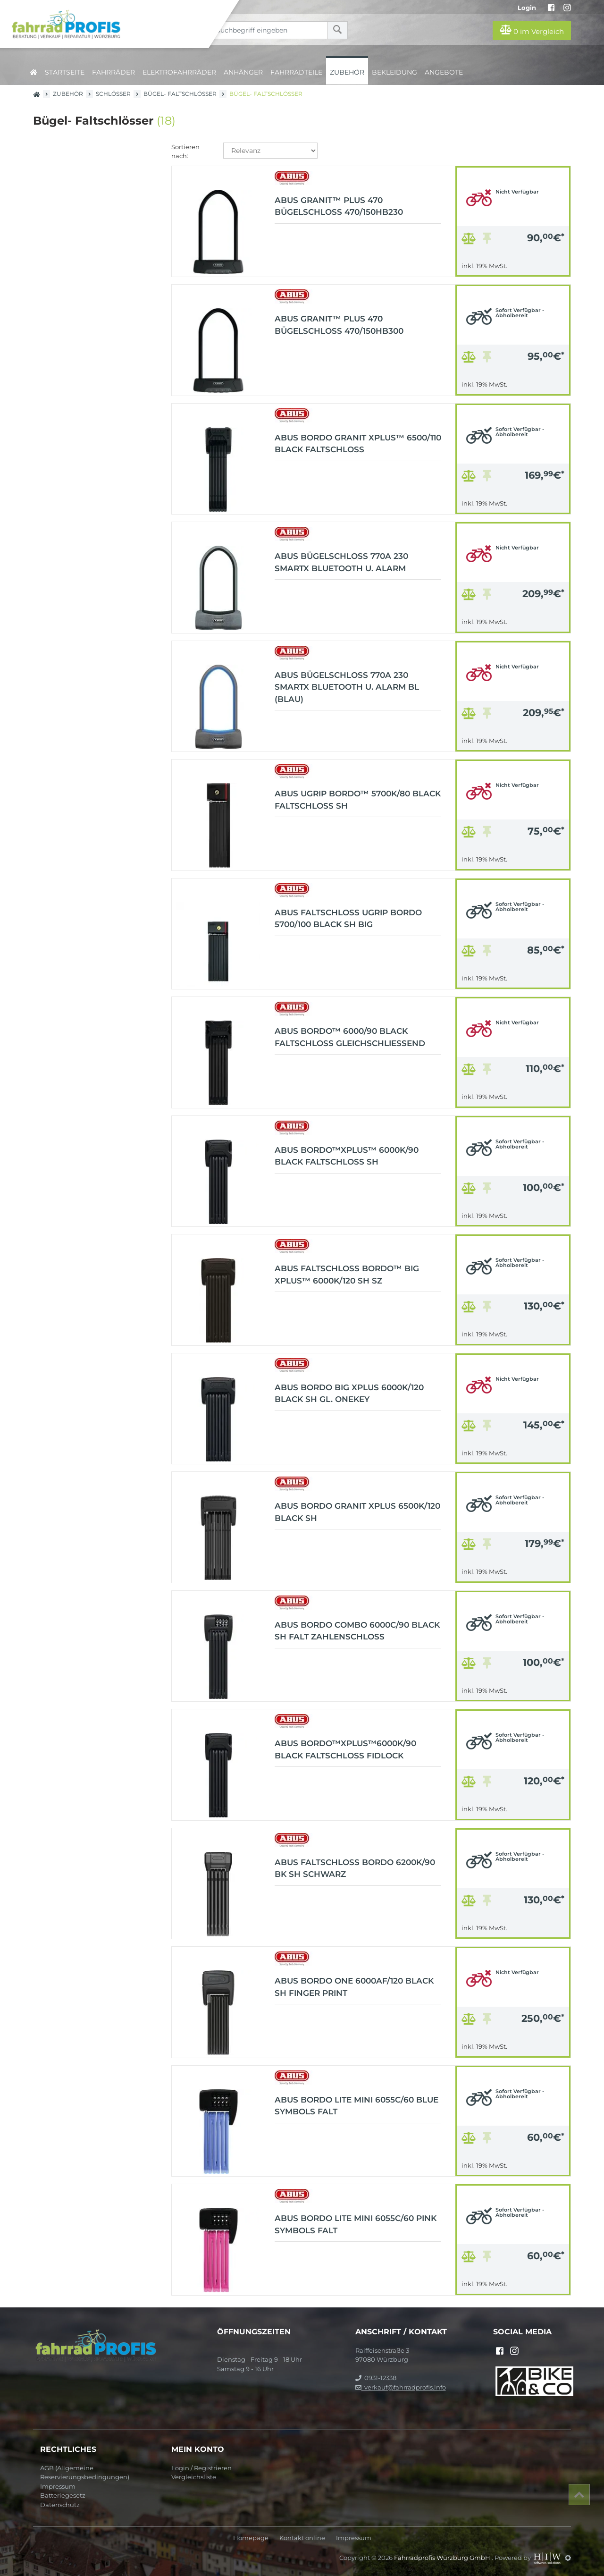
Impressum (58, 2486)
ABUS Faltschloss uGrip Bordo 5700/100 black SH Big (348, 918)
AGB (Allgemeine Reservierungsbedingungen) (84, 2472)
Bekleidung (394, 72)
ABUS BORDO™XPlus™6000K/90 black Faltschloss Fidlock (345, 1749)
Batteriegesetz (62, 2495)
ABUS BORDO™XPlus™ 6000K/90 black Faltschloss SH (347, 1156)
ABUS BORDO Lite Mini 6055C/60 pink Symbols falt (355, 2224)
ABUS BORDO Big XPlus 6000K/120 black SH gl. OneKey (349, 1393)
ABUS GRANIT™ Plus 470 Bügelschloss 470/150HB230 (339, 206)
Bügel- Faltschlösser (180, 93)
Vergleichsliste (193, 2477)
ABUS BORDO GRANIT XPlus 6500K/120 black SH (357, 1512)
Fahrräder (113, 72)
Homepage (250, 2538)
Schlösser (113, 93)
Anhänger (243, 72)
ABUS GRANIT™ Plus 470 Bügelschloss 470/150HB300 (339, 325)
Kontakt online (302, 2538)
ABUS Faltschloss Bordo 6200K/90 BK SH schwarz (355, 1868)
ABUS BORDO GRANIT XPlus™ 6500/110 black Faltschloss (358, 444)
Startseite (64, 72)
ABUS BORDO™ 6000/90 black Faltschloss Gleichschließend (350, 1037)
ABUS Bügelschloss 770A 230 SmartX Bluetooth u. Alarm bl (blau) (347, 687)
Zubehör (347, 72)
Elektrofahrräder (179, 72)
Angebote (444, 72)
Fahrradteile (296, 72)
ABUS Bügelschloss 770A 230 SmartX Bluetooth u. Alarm (341, 562)
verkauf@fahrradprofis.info (400, 2387)
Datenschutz (60, 2504)
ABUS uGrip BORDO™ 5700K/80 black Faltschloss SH (358, 800)
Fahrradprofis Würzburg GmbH (443, 2557)
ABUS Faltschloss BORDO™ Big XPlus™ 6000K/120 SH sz (347, 1274)
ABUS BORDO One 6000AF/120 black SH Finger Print (354, 1987)
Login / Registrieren (201, 2468)
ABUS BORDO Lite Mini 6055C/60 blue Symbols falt (356, 2106)
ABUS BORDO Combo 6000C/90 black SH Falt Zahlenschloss (357, 1631)
